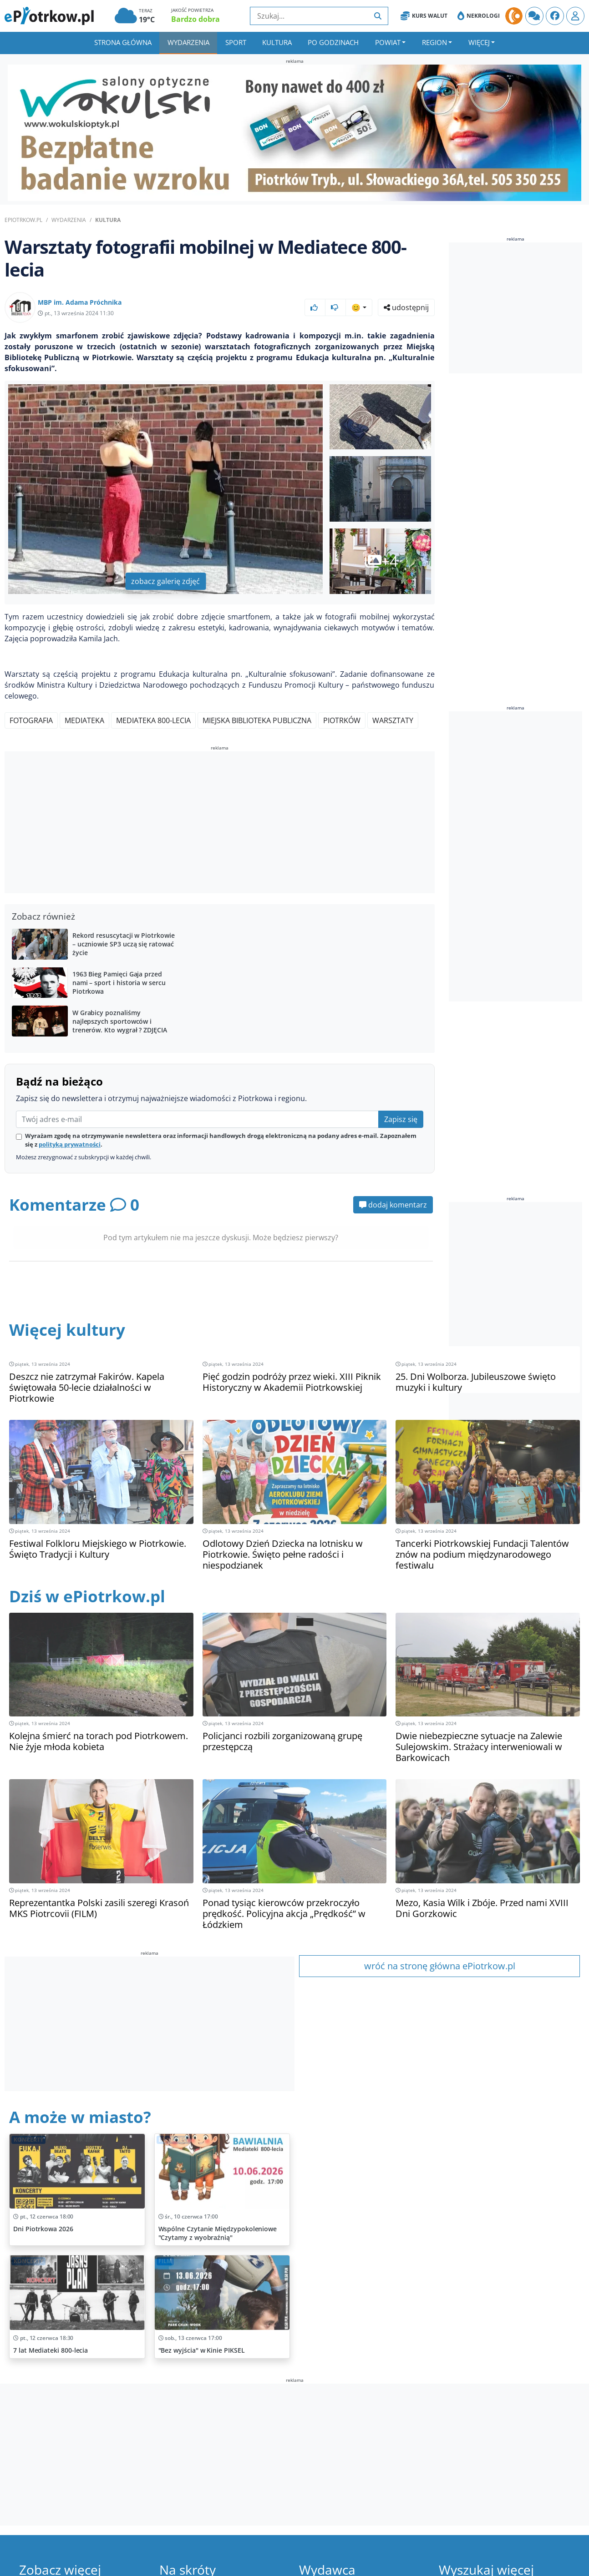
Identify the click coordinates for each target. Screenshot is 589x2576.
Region (434, 42)
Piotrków (342, 720)
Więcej (479, 42)
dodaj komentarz (393, 1205)
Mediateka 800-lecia (153, 720)
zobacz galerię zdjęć (165, 581)
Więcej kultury (67, 1329)
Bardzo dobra (195, 19)
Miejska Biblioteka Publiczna (257, 720)
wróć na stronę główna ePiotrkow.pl (439, 1966)
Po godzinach (333, 42)
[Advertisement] (219, 823)
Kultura (277, 42)
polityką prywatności (70, 1144)
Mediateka (84, 720)
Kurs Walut (424, 15)
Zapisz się (400, 1119)
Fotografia (31, 720)
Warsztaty (392, 720)
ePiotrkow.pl (23, 220)
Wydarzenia (188, 42)
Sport (235, 42)
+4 (381, 561)
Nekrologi (478, 15)
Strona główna (123, 42)
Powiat (388, 42)
